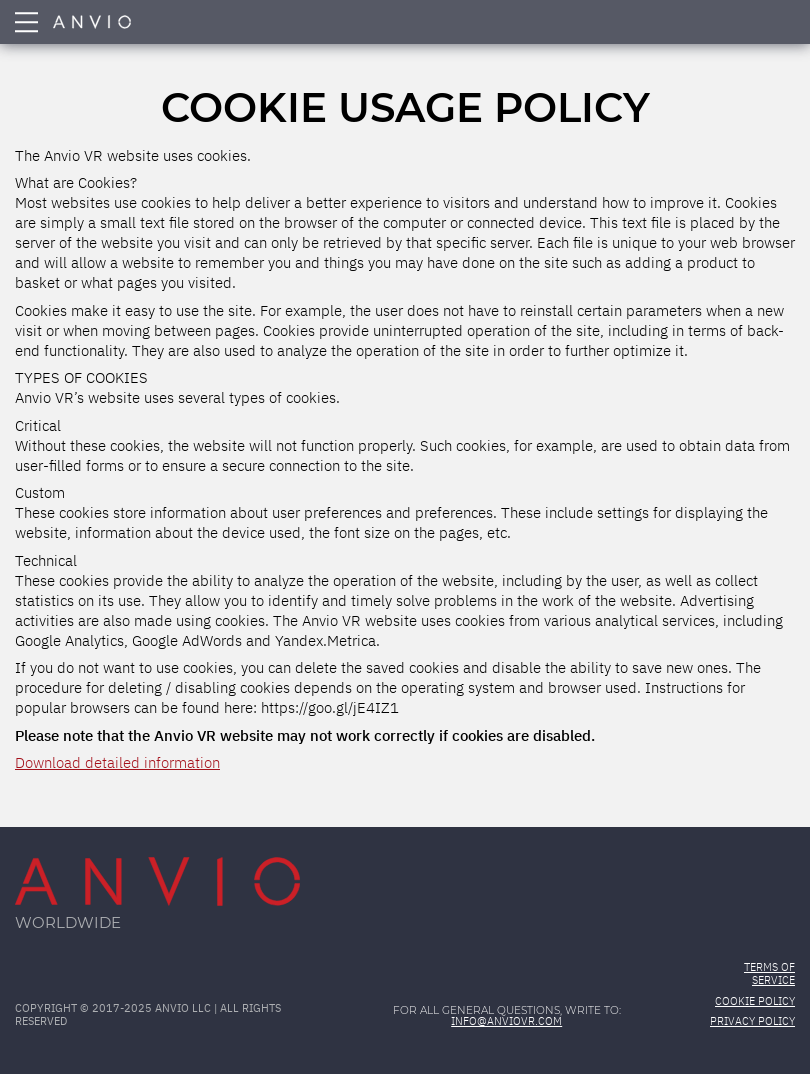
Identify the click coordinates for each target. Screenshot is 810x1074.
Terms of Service (769, 974)
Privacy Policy (752, 1022)
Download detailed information (117, 763)
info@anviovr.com (506, 1022)
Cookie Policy (755, 1002)
